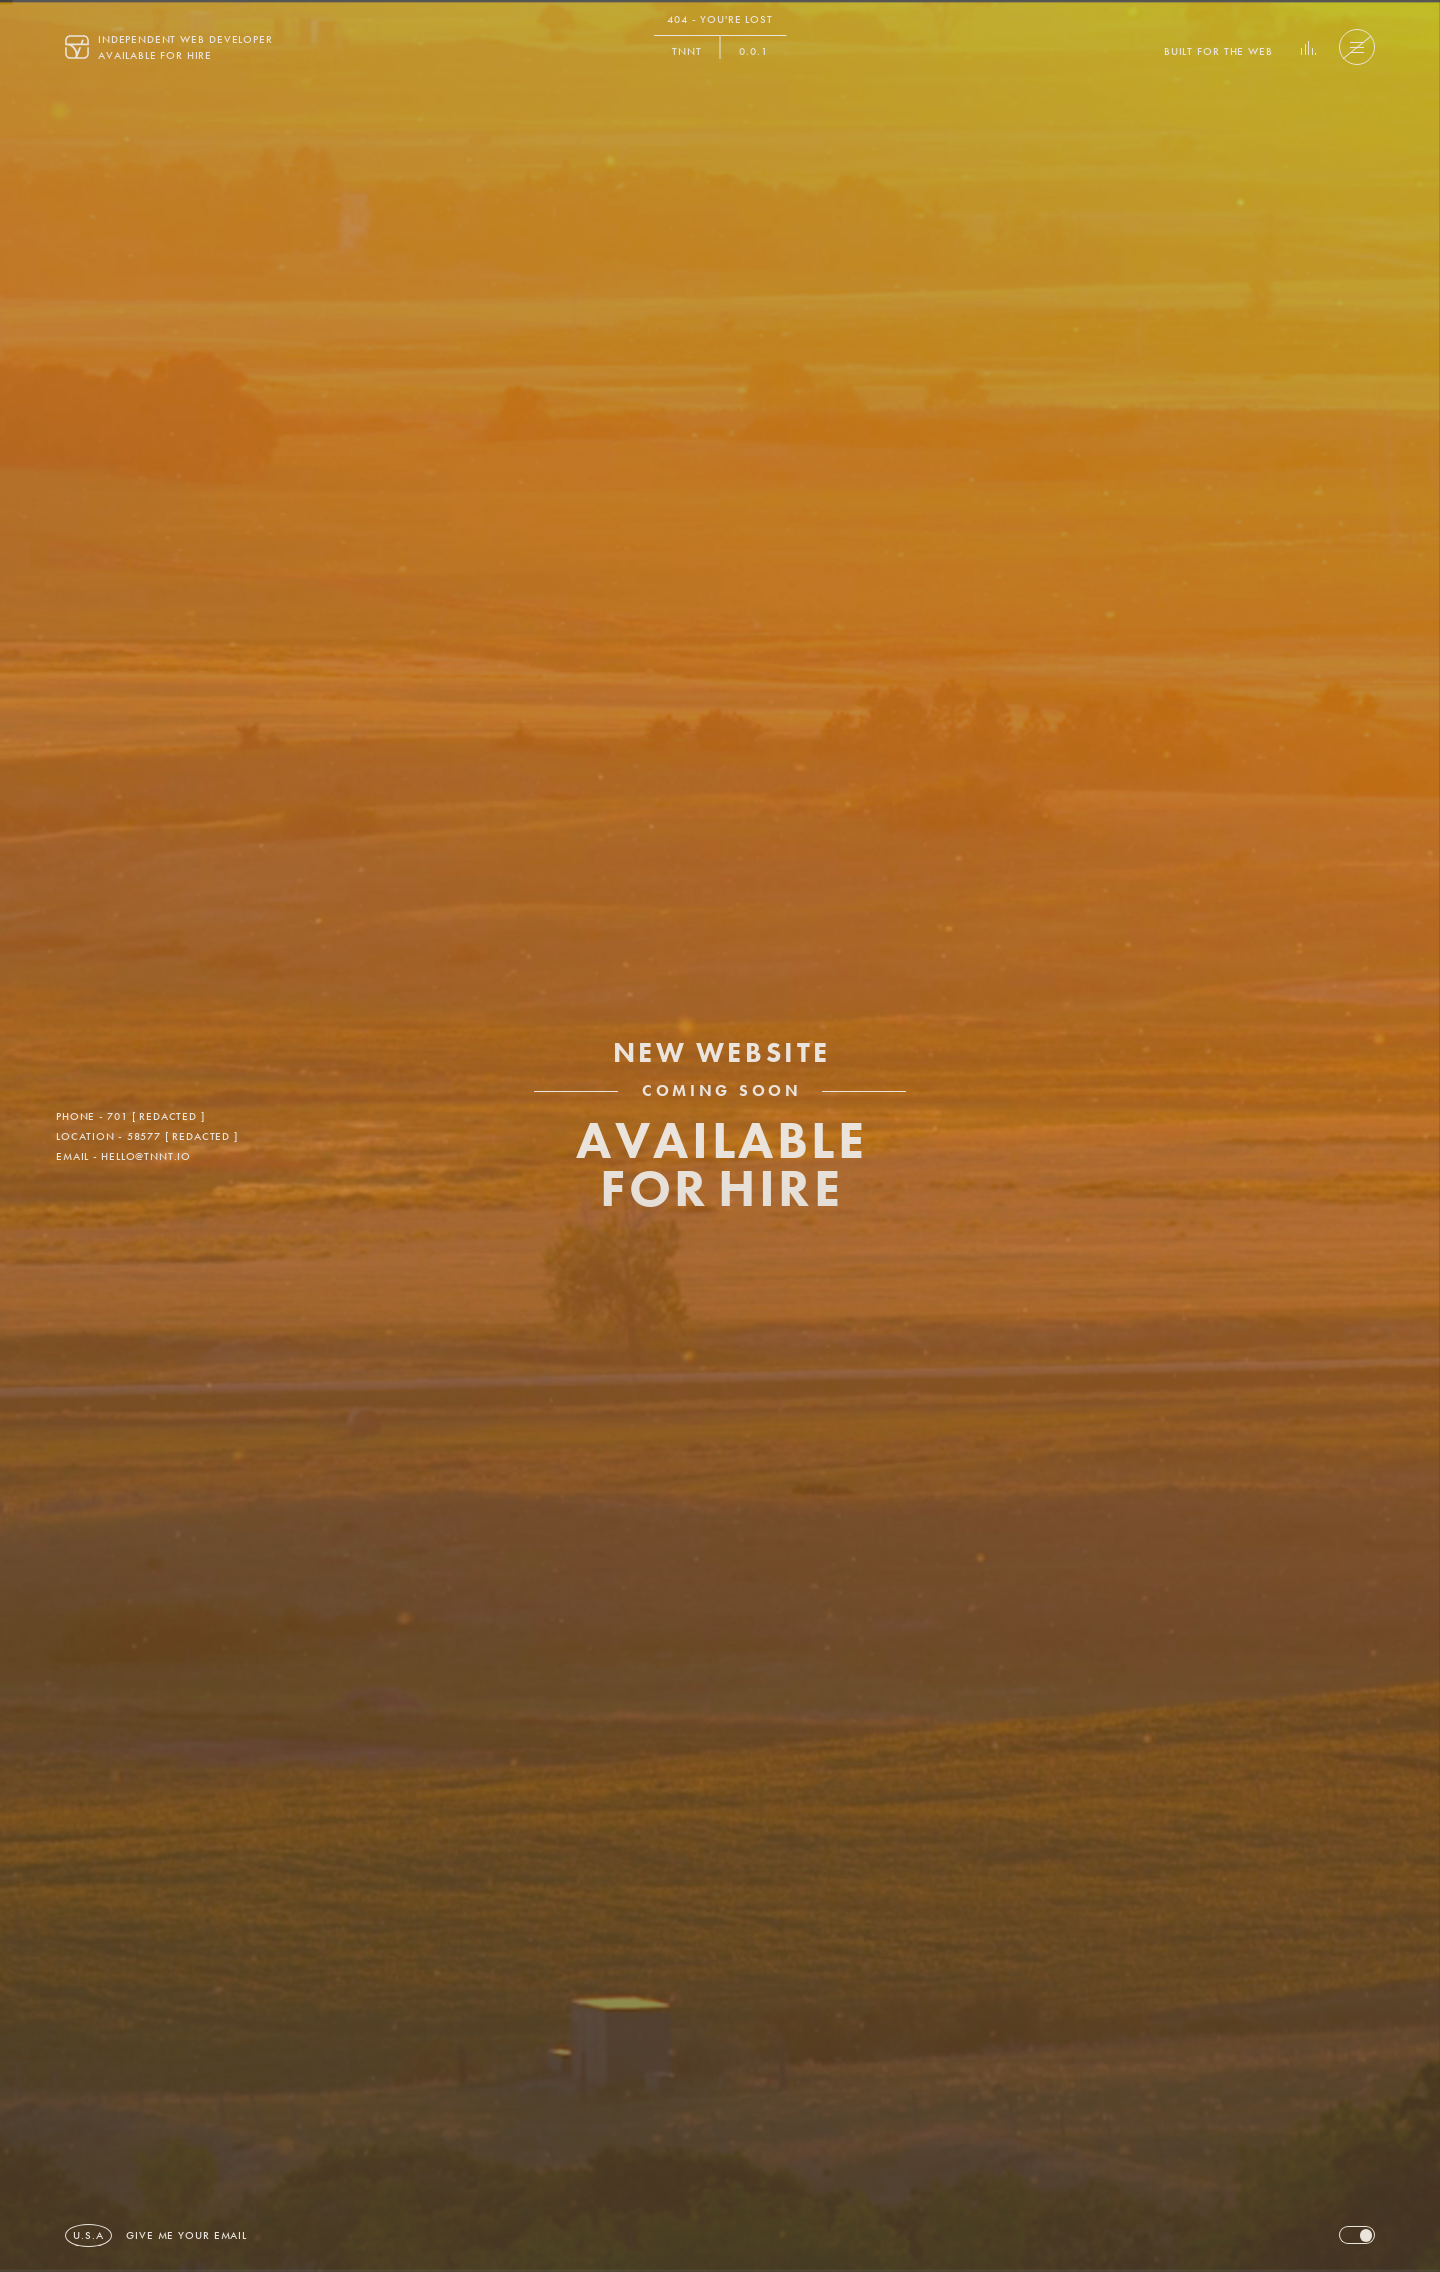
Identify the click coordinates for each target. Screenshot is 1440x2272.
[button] (1218, 47)
